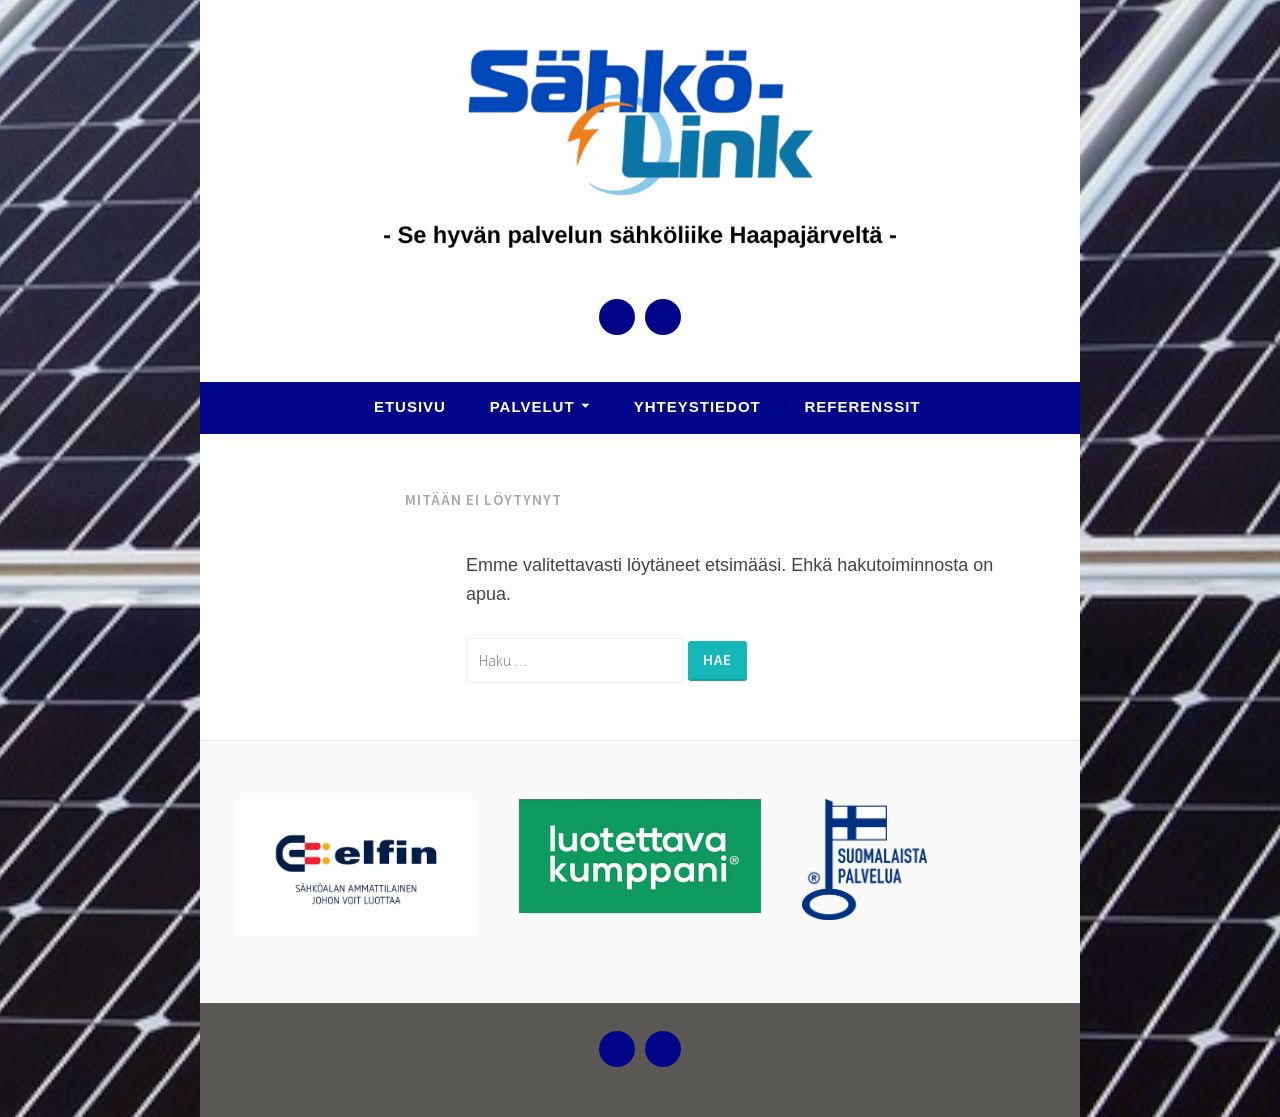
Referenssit (862, 406)
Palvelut (532, 406)
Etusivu (410, 406)
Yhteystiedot (697, 406)
